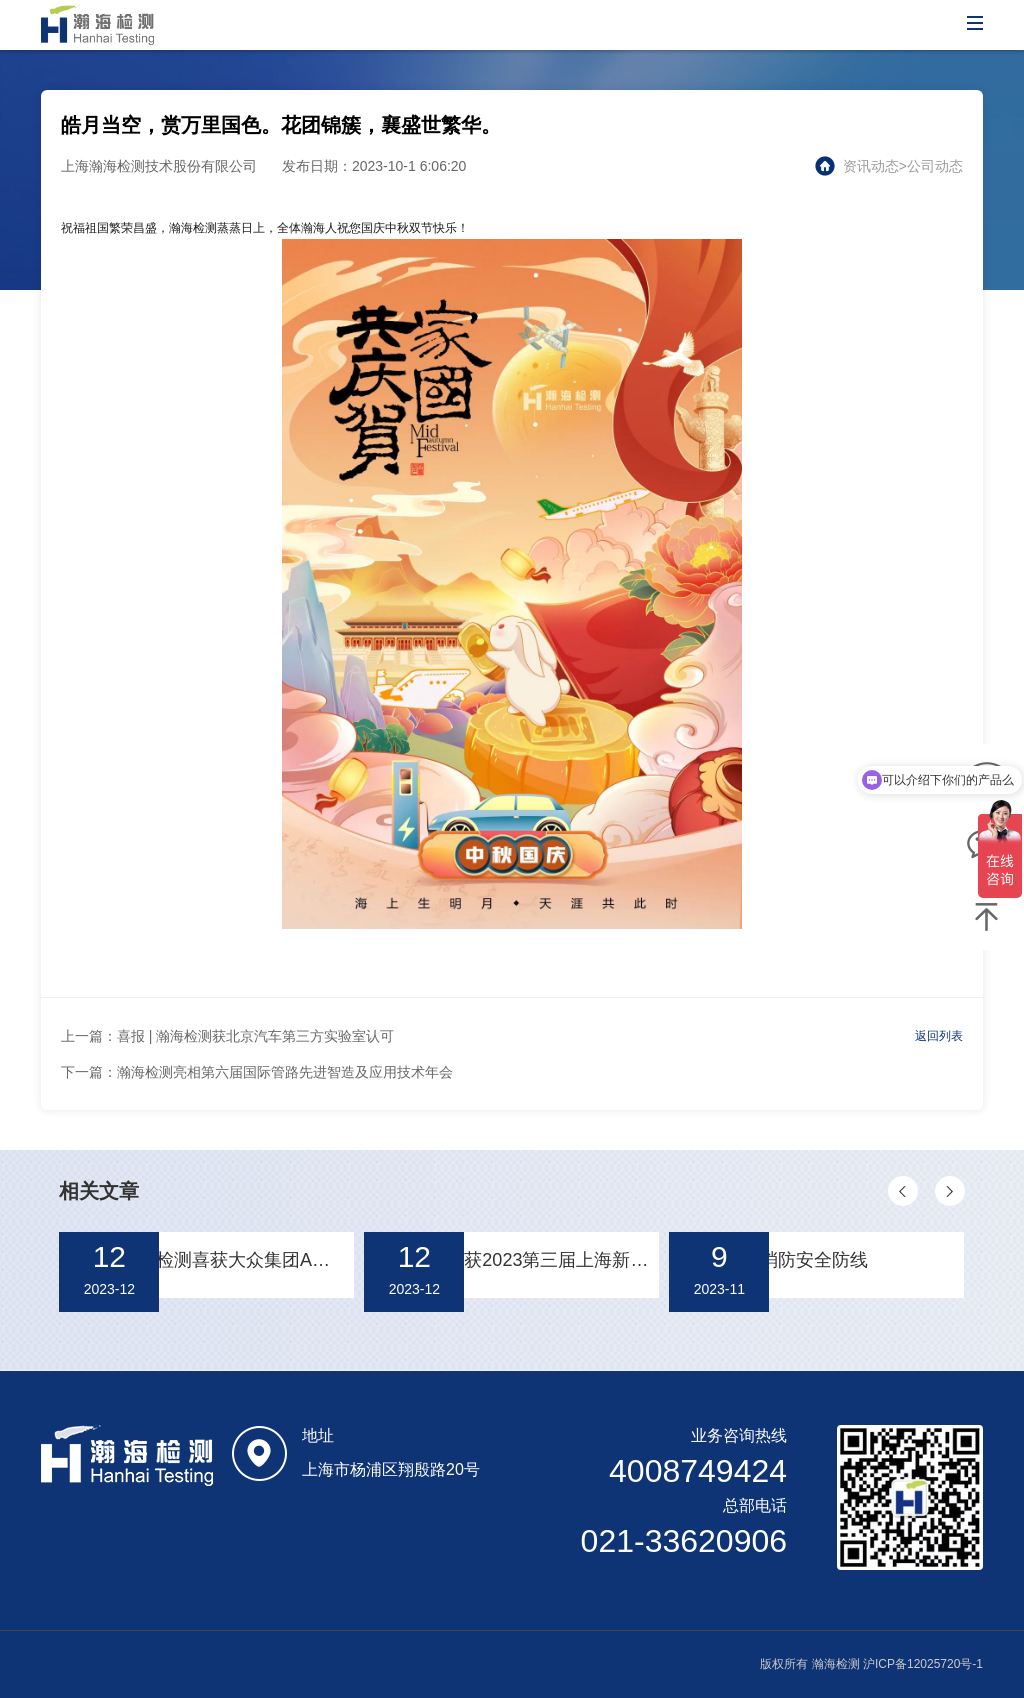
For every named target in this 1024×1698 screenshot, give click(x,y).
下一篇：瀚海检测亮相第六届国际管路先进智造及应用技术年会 (257, 1072)
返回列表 (939, 1036)
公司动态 (935, 166)
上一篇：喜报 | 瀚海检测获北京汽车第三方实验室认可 (227, 1036)
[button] (903, 1191)
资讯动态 (871, 166)
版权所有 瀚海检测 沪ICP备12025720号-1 (871, 1664)
